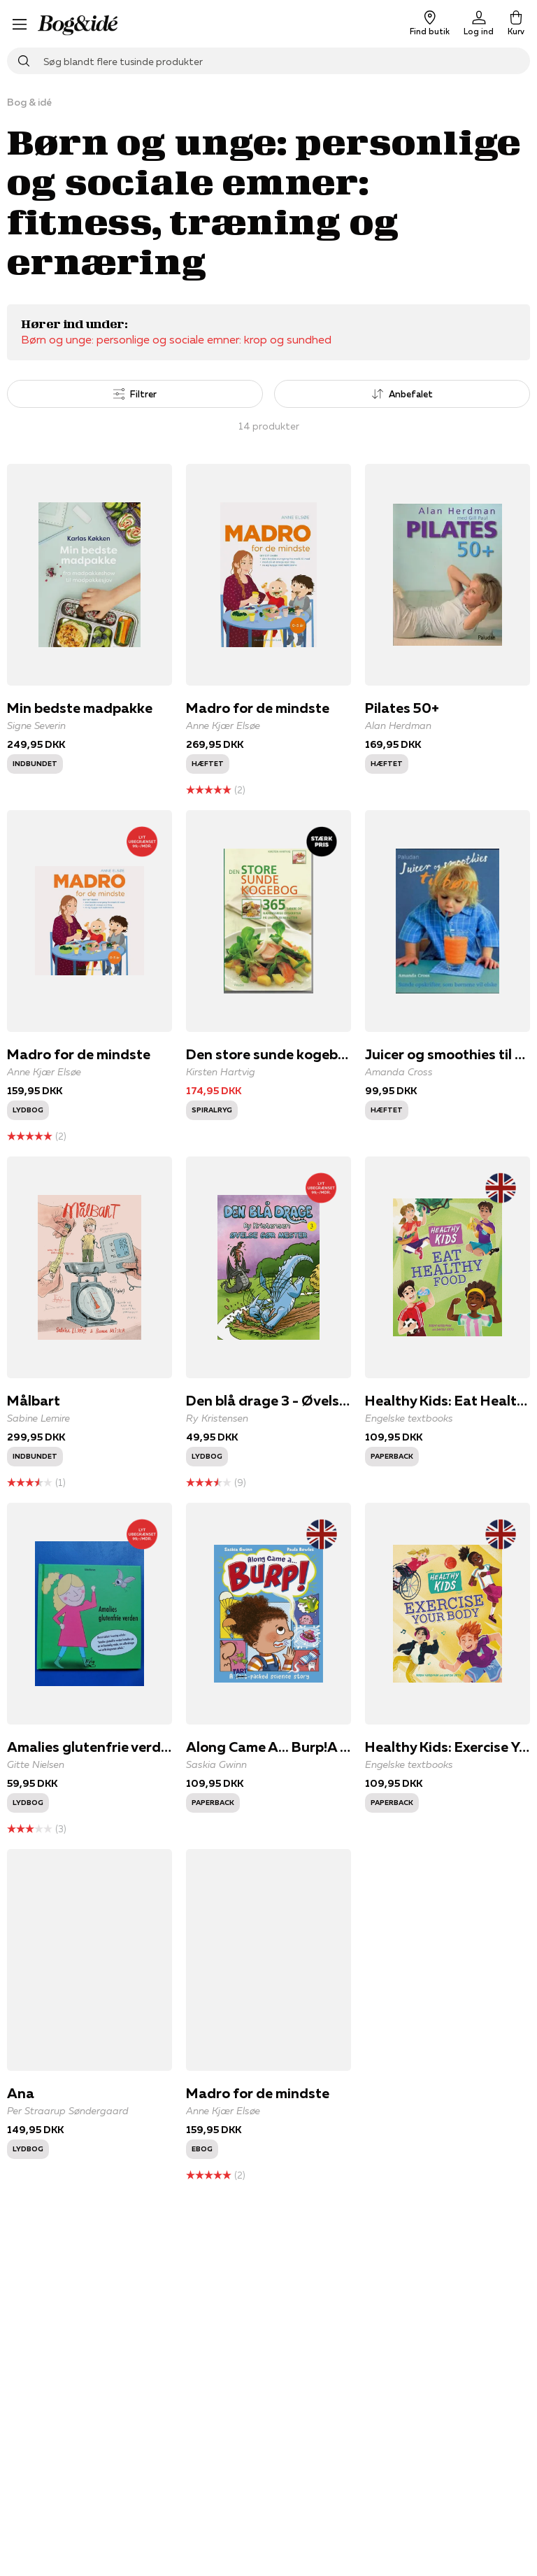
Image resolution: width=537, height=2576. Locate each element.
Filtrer (135, 393)
